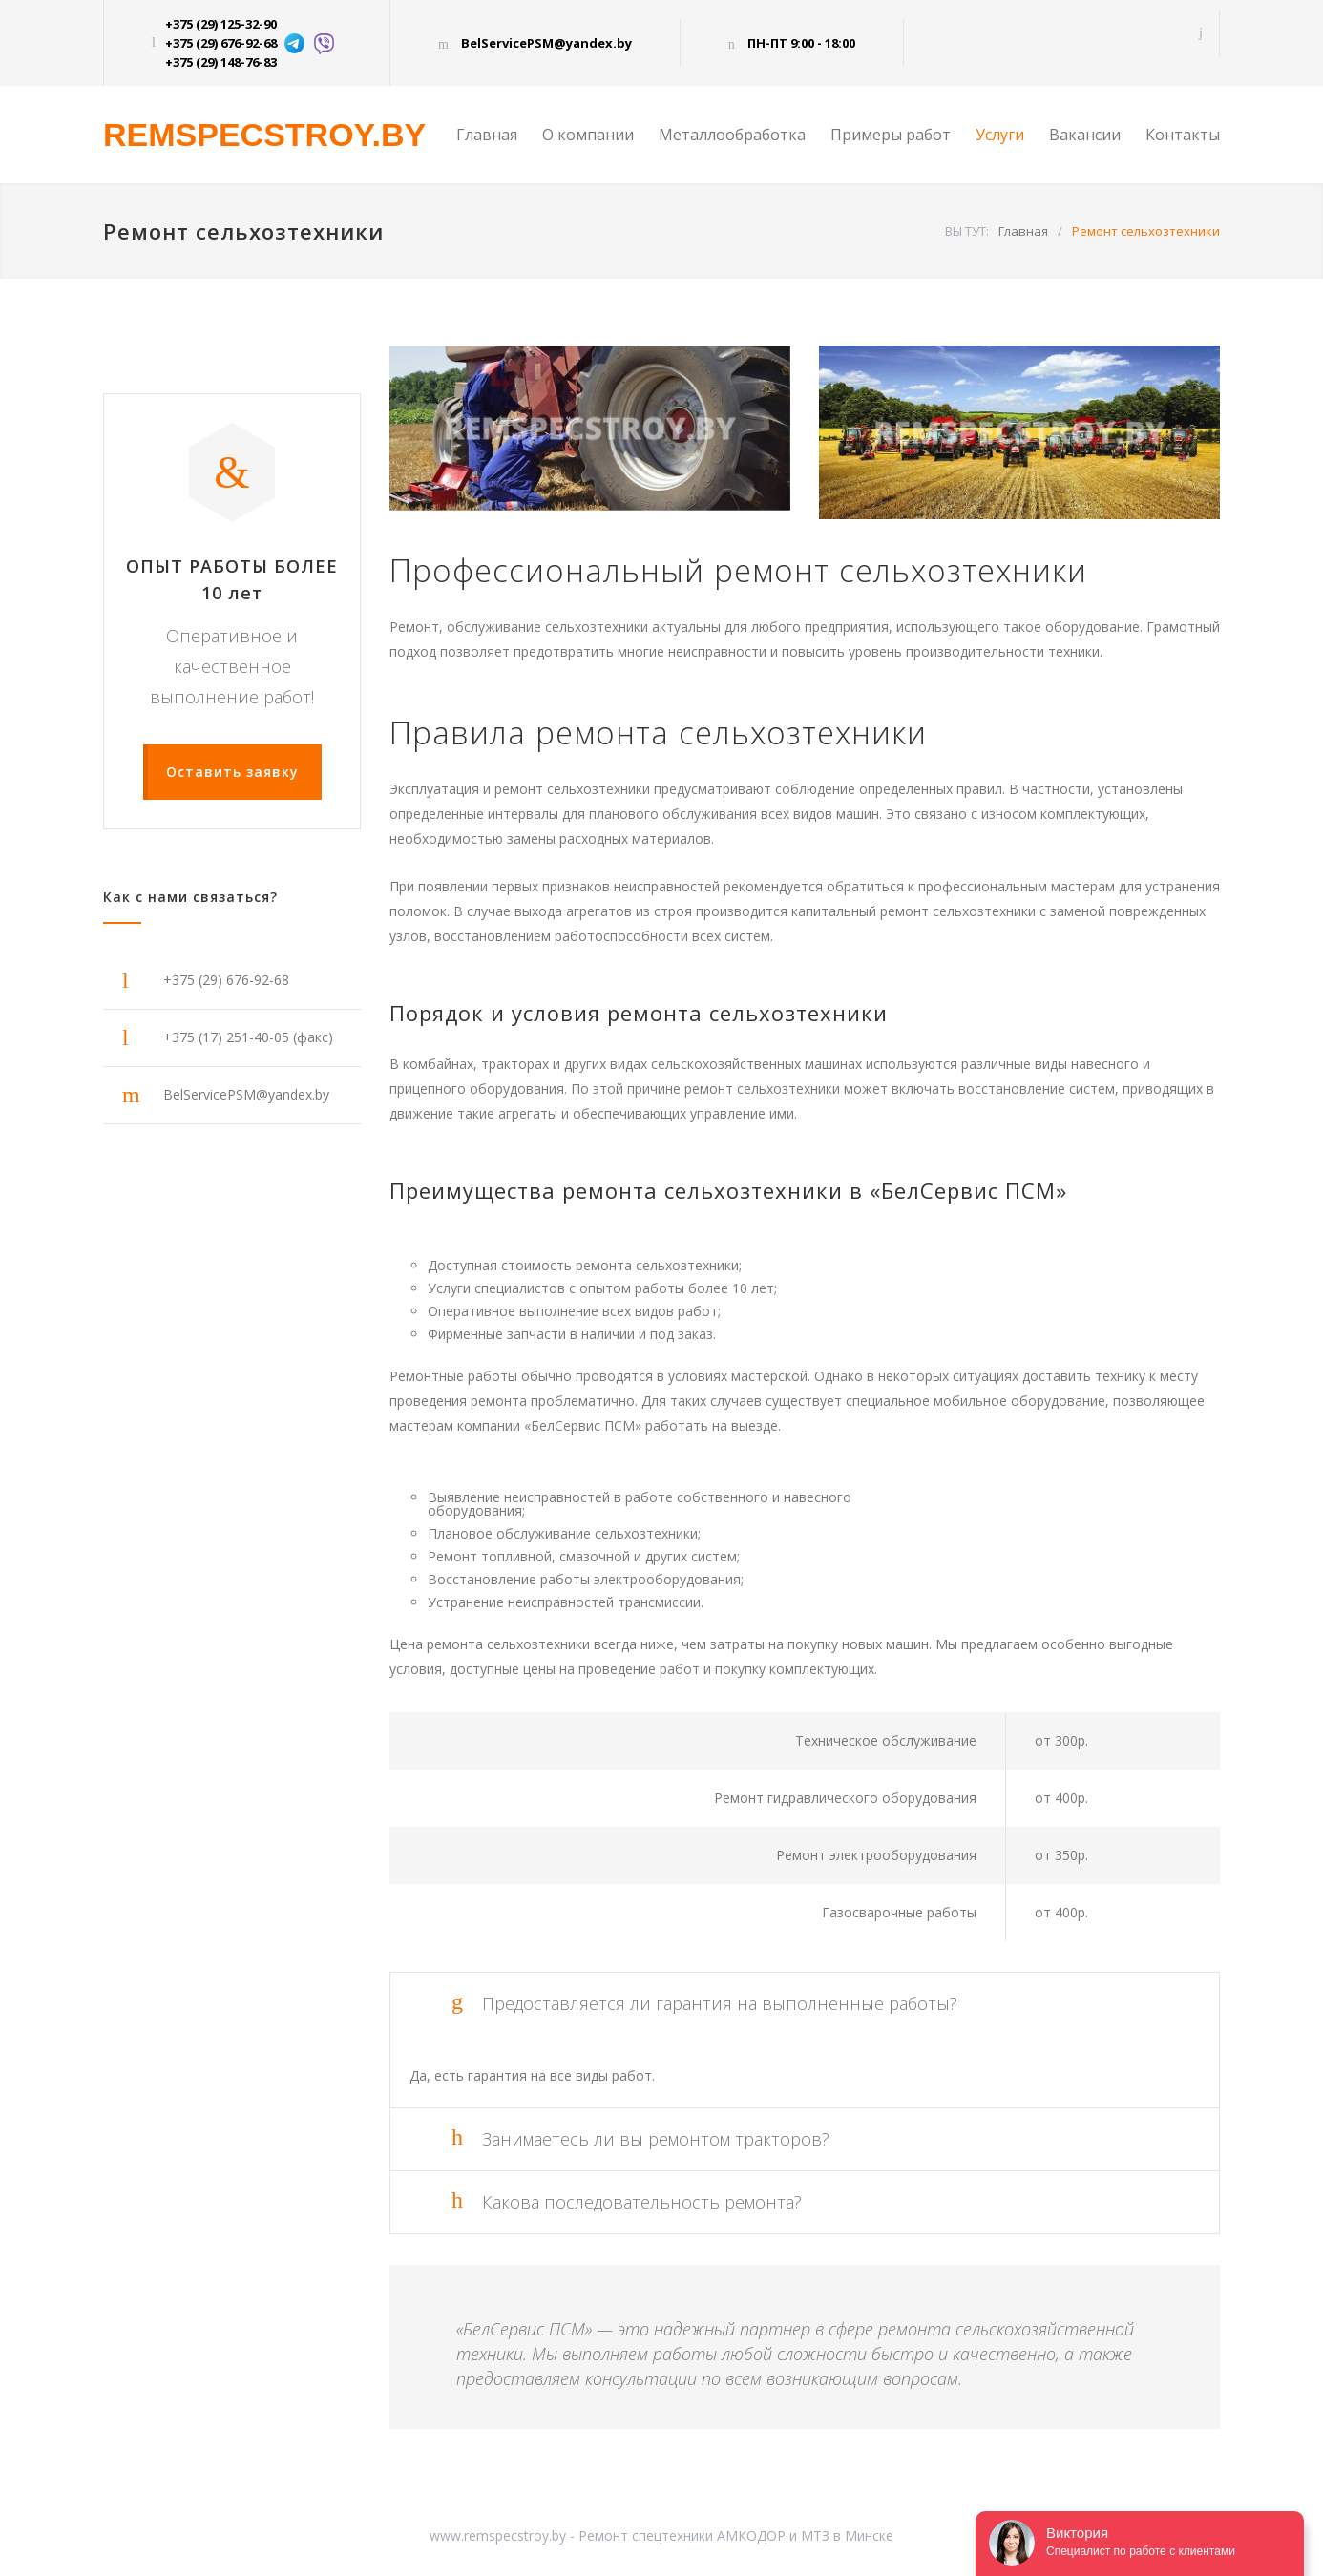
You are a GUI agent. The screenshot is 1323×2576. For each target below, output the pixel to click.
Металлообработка (732, 134)
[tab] (804, 2004)
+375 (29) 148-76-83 (221, 62)
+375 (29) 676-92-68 (221, 43)
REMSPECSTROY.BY (264, 134)
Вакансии (1085, 134)
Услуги (1000, 134)
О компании (588, 134)
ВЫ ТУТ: (967, 231)
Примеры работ (890, 134)
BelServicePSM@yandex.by (546, 43)
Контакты (1182, 134)
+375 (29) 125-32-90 (221, 23)
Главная (486, 134)
